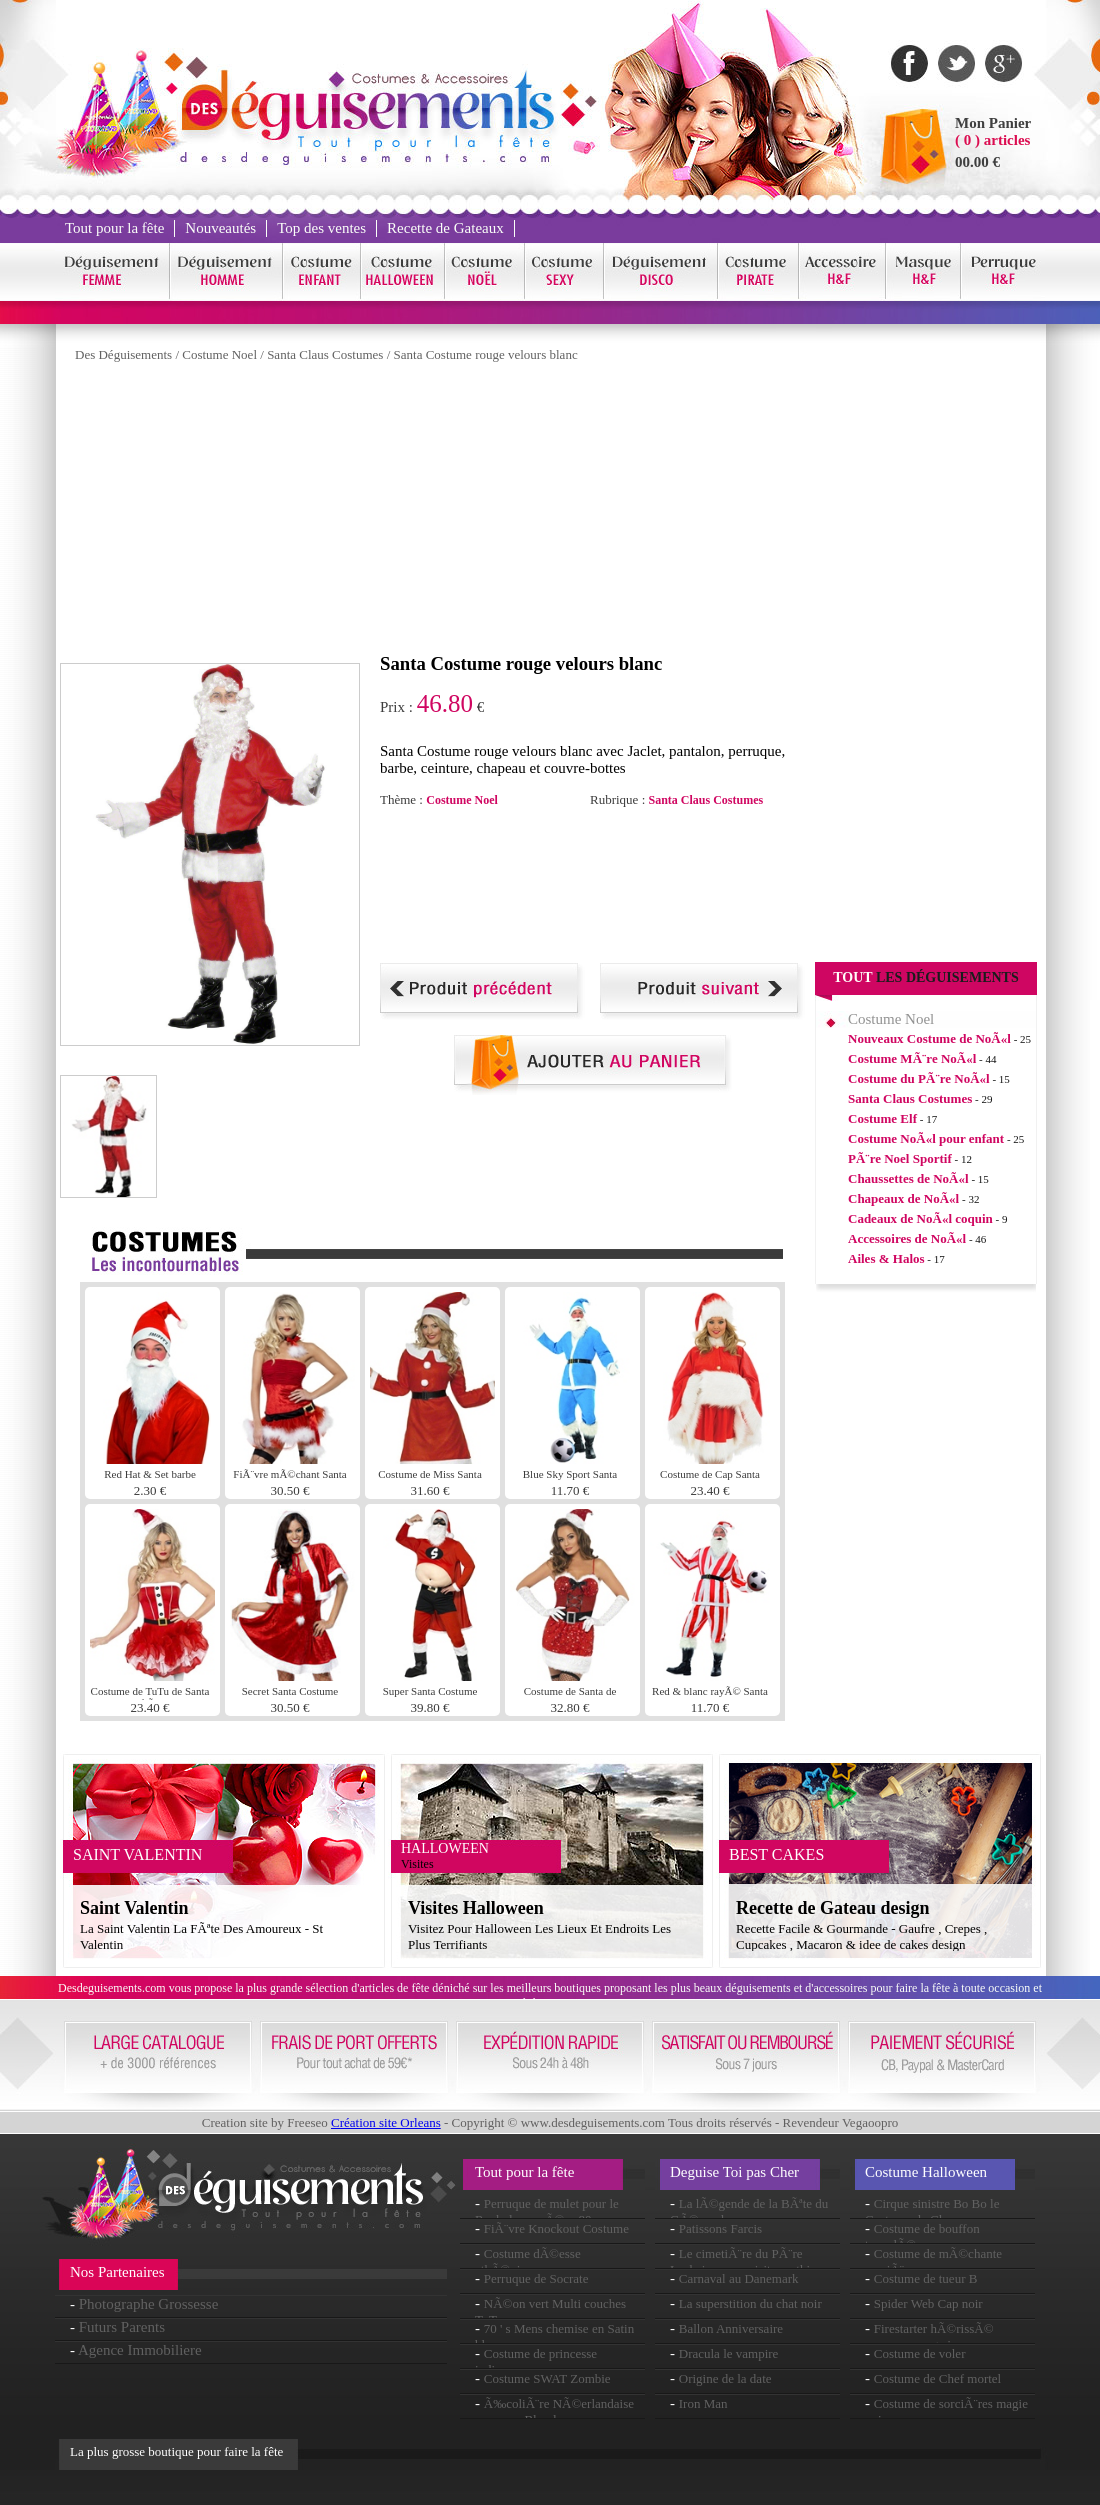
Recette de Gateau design (832, 1908)
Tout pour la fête (114, 228)
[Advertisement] (308, 513)
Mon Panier (993, 123)
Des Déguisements (123, 354)
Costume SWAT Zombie (547, 2378)
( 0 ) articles (992, 140)
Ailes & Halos (886, 1258)
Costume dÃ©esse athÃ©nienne (528, 2261)
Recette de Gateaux (445, 228)
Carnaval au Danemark (739, 2278)
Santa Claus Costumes (325, 354)
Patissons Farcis (720, 2228)
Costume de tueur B (926, 2278)
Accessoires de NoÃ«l (907, 1238)
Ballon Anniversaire (731, 2328)
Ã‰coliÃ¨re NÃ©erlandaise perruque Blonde (554, 2411)
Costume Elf (882, 1118)
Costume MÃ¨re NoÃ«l (912, 1058)
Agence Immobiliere (140, 2350)
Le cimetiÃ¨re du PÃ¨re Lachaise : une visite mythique (749, 2261)
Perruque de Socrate (536, 2278)
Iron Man (703, 2403)
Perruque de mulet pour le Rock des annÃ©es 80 (547, 2211)
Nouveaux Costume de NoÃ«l (929, 1038)
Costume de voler (920, 2353)
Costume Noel (219, 354)
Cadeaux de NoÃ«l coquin (920, 1218)
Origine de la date (725, 2378)
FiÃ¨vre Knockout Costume (556, 2228)
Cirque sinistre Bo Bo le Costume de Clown (932, 2211)
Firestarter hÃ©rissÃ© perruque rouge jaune (929, 2336)
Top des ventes (321, 228)
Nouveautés (220, 228)
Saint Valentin (134, 1908)
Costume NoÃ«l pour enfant (926, 1138)
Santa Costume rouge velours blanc (486, 354)
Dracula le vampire (729, 2353)
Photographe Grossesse (149, 2304)
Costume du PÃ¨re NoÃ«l (919, 1078)
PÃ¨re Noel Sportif (900, 1158)
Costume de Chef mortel (937, 2378)
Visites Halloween (476, 1908)
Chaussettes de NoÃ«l (908, 1178)
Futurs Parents (122, 2327)
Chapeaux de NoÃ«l (903, 1198)
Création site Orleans (386, 2122)
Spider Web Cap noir (928, 2303)
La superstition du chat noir (750, 2303)
